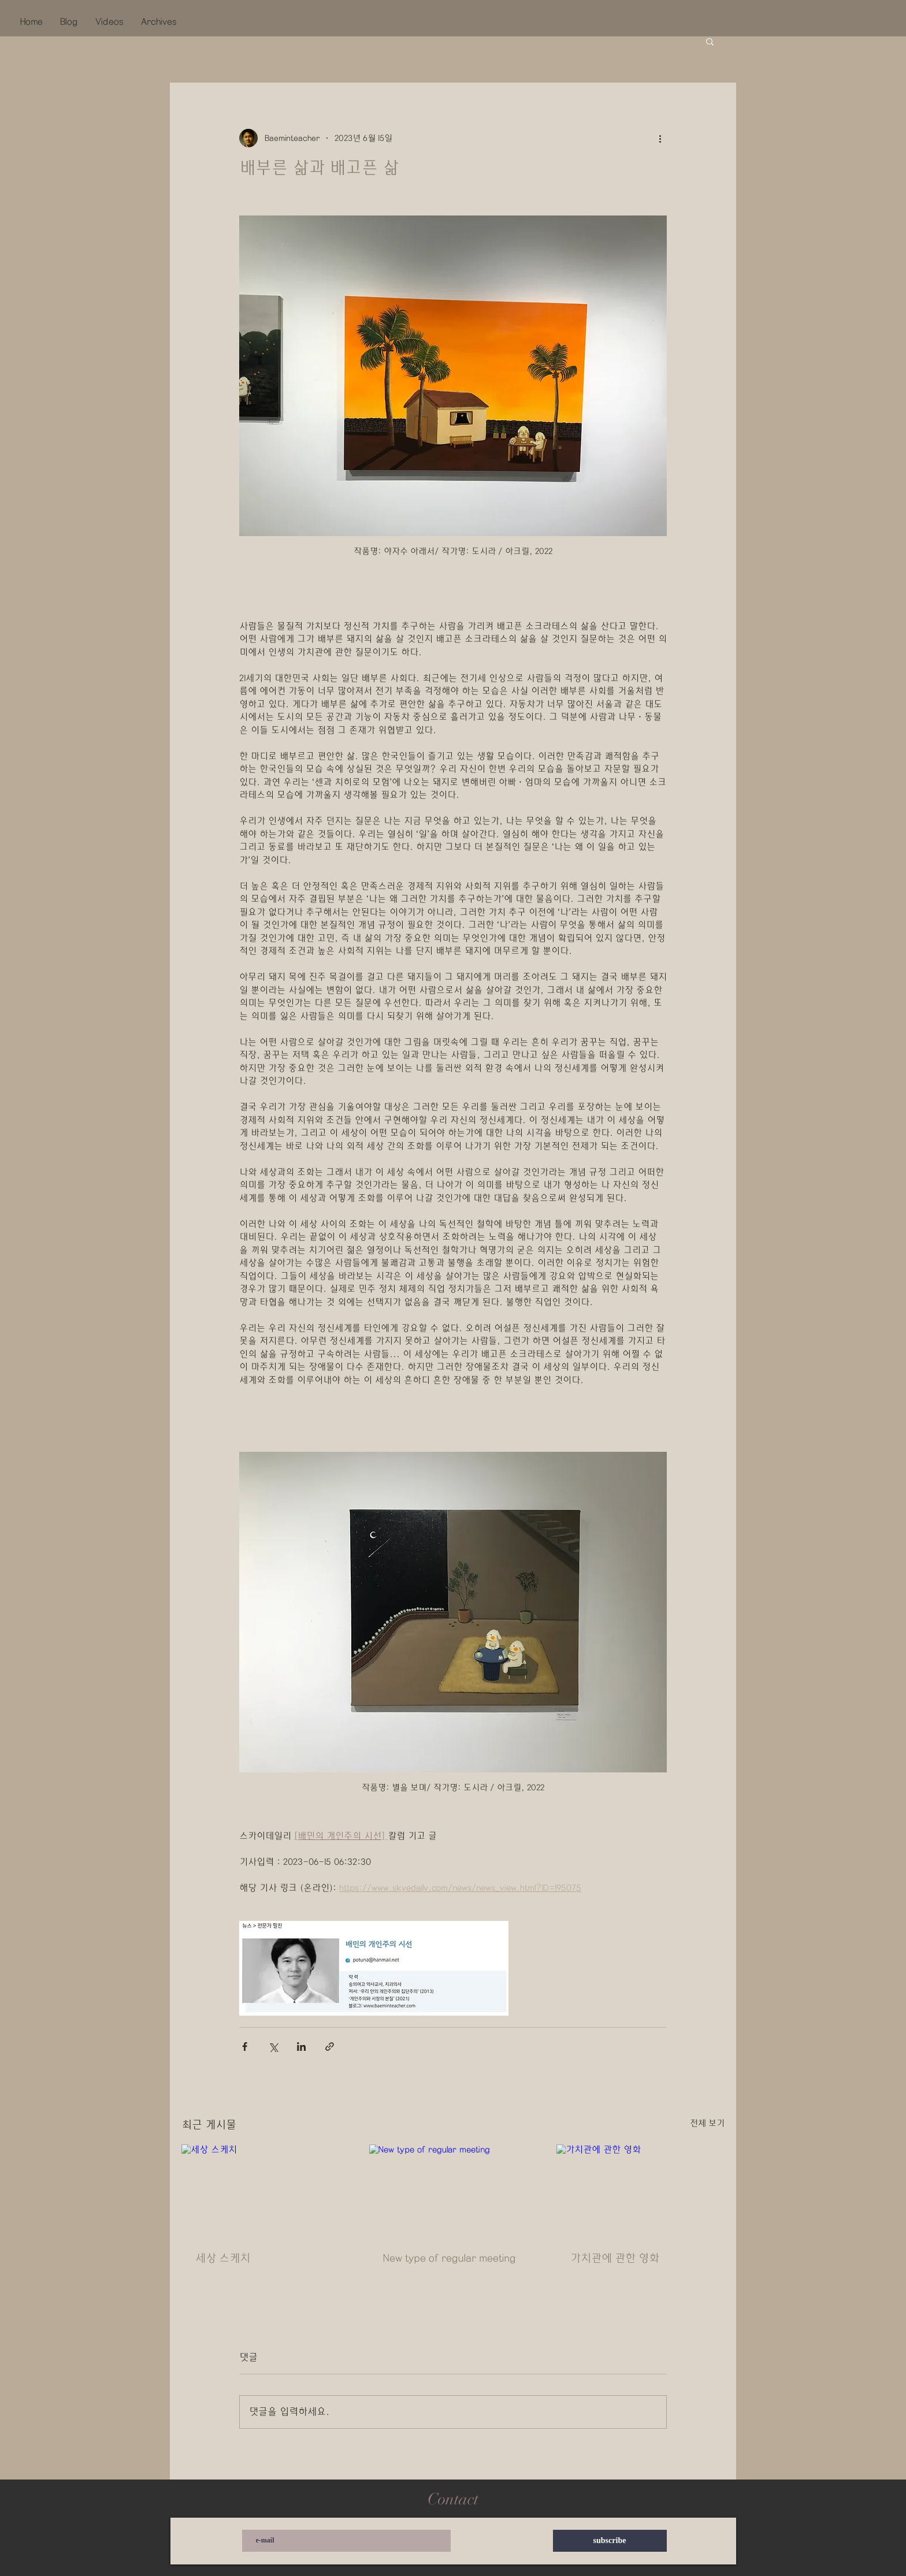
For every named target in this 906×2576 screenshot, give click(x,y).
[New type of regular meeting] (453, 2191)
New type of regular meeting (449, 2258)
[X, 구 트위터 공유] (273, 2046)
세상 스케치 (222, 2258)
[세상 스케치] (265, 2191)
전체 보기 (707, 2123)
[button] (709, 41)
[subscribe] (610, 2541)
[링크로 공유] (329, 2046)
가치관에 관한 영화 (614, 2258)
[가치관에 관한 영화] (640, 2191)
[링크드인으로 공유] (301, 2046)
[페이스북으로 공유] (244, 2046)
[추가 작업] (660, 138)
